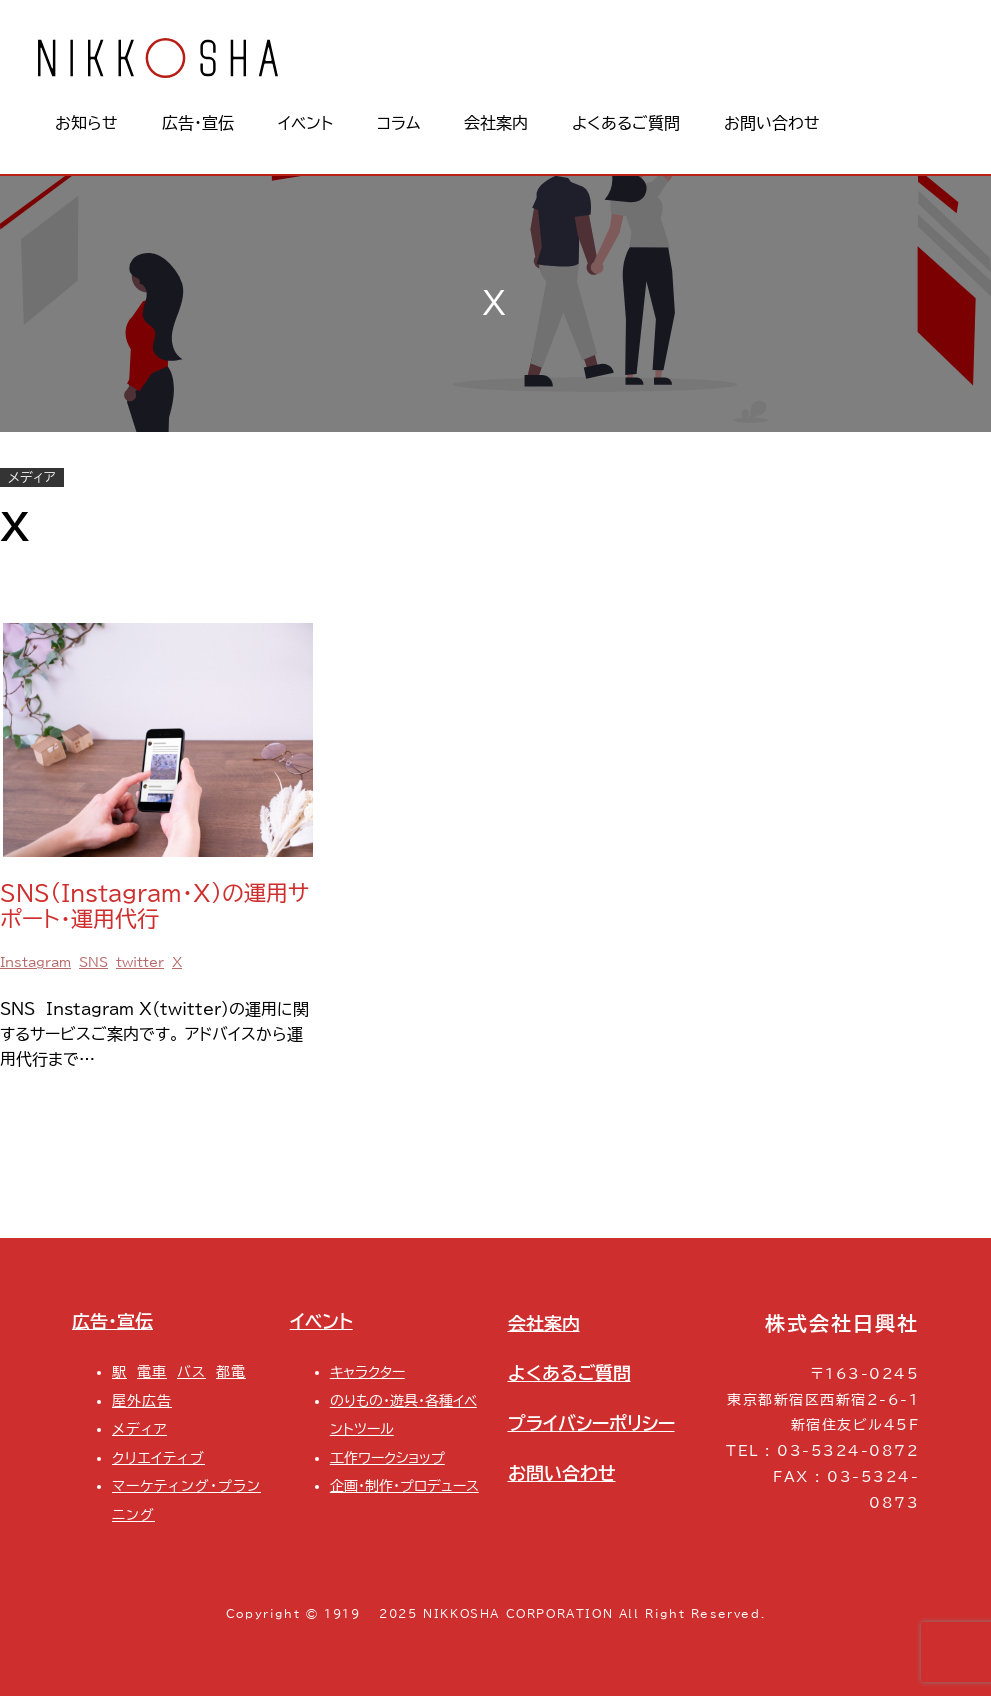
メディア (32, 477)
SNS (93, 962)
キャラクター (367, 1371)
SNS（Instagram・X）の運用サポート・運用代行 (154, 906)
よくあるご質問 (569, 1373)
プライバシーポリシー (591, 1423)
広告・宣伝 (112, 1321)
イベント (321, 1321)
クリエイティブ (158, 1457)
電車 (152, 1371)
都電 (231, 1371)
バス (191, 1371)
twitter (140, 962)
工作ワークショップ (387, 1457)
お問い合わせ (562, 1473)
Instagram (35, 962)
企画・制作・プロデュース (404, 1485)
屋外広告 (142, 1400)
